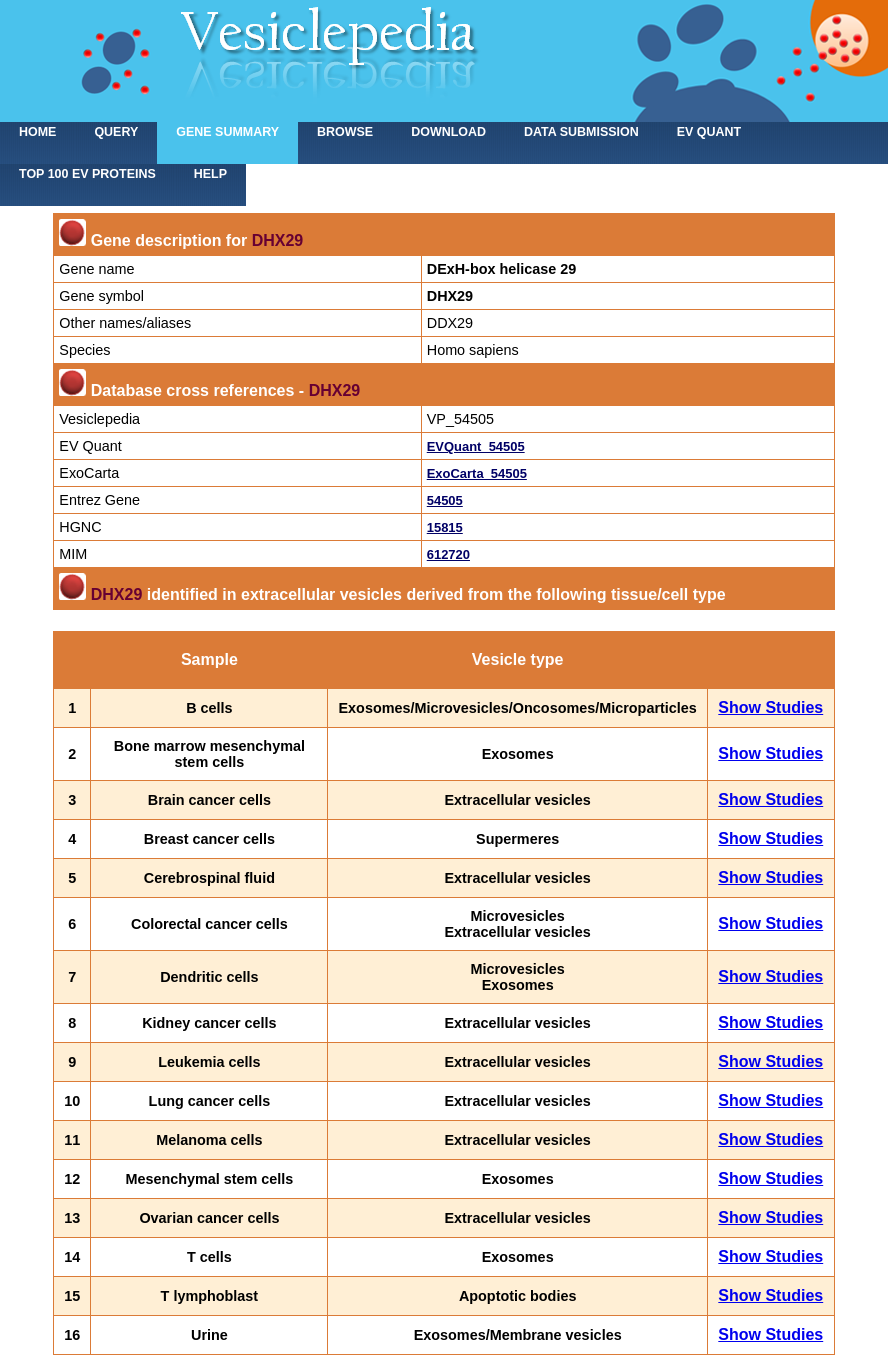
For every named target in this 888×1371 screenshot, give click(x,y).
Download (448, 132)
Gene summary (227, 132)
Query (116, 132)
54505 (445, 500)
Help (210, 174)
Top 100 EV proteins (87, 174)
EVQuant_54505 (476, 446)
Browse (345, 132)
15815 (445, 527)
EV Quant (709, 132)
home (37, 132)
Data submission (581, 132)
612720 (448, 554)
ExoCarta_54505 (477, 473)
